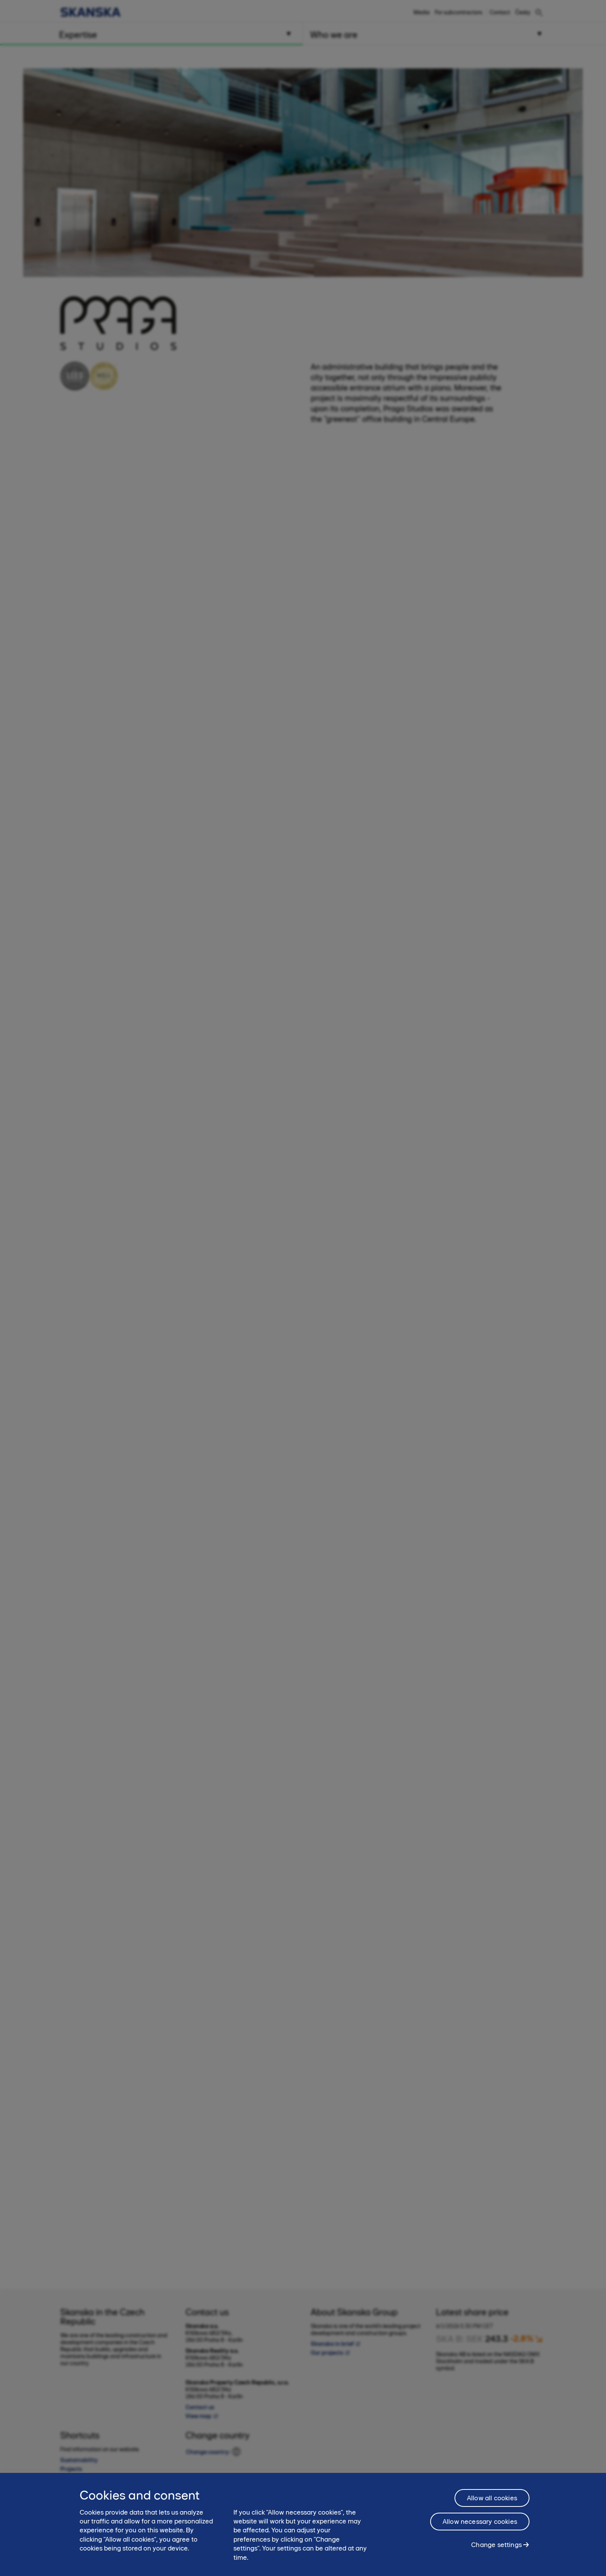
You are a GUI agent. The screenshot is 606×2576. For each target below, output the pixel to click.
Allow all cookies (492, 2498)
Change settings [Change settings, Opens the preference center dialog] (496, 2544)
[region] (303, 2524)
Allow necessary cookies (480, 2521)
